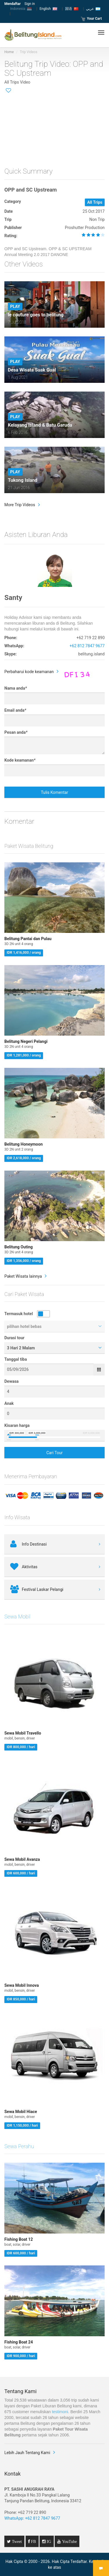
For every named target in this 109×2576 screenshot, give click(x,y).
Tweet (16, 2541)
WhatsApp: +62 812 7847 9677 (32, 2518)
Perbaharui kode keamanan (29, 671)
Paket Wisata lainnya (23, 1276)
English (48, 9)
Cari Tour (54, 1452)
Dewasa (11, 1381)
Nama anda (15, 688)
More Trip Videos (19, 504)
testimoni (60, 2411)
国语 (71, 9)
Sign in (29, 4)
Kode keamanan (19, 760)
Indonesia (21, 9)
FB (33, 2541)
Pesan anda (15, 732)
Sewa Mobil (17, 1617)
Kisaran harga (17, 1425)
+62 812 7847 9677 (87, 645)
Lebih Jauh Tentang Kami (27, 2452)
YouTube (69, 2541)
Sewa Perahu (19, 2146)
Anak (9, 1403)
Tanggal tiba (15, 1359)
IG (48, 2541)
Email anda (15, 710)
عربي (93, 9)
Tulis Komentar (54, 792)
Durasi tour (14, 1337)
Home (9, 52)
